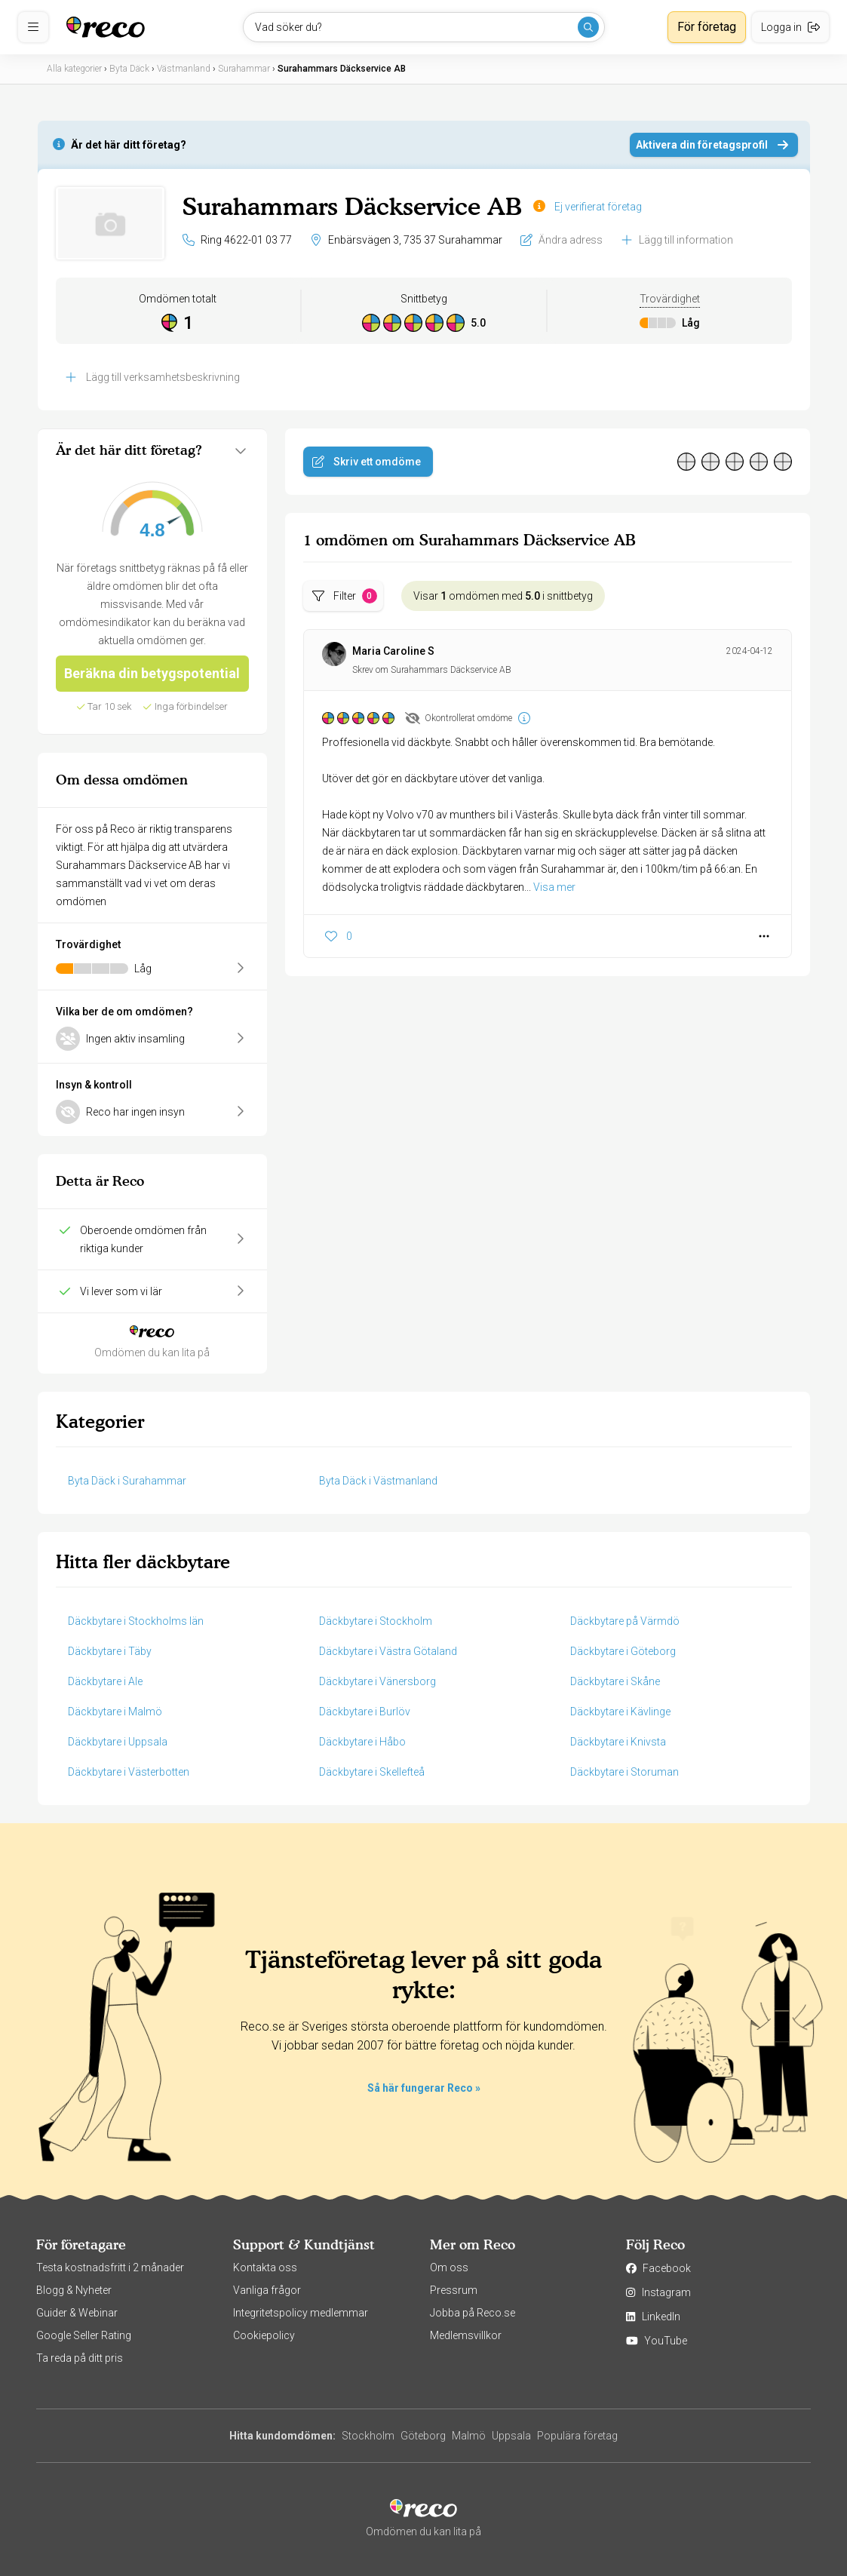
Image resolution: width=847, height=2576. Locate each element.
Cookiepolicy (264, 2335)
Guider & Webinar (77, 2313)
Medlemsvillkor (466, 2335)
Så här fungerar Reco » (423, 2088)
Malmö (469, 2436)
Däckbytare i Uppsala (117, 1742)
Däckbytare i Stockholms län (136, 1621)
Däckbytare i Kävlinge (620, 1712)
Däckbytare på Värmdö (625, 1621)
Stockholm (368, 2436)
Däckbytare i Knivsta (618, 1742)
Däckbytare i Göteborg (623, 1651)
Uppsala (511, 2436)
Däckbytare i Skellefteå (372, 1772)
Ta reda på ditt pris (79, 2358)
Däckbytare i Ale (105, 1681)
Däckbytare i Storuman (624, 1772)
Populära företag (577, 2436)
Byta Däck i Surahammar (127, 1481)
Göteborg (423, 2436)
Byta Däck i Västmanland (378, 1481)
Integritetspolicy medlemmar (300, 2313)
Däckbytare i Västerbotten (128, 1772)
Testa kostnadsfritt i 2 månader (110, 2267)
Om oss (449, 2267)
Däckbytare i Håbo (362, 1742)
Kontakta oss (265, 2267)
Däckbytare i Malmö (115, 1712)
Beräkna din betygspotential (152, 673)
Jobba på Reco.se (472, 2313)
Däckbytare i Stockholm (375, 1621)
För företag (706, 27)
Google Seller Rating (83, 2335)
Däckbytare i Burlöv (364, 1712)
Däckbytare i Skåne (615, 1681)
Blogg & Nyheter (74, 2290)
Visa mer (554, 887)
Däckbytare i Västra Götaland (388, 1651)
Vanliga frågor (267, 2290)
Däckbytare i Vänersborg (377, 1681)
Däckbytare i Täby (110, 1651)
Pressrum (453, 2290)
